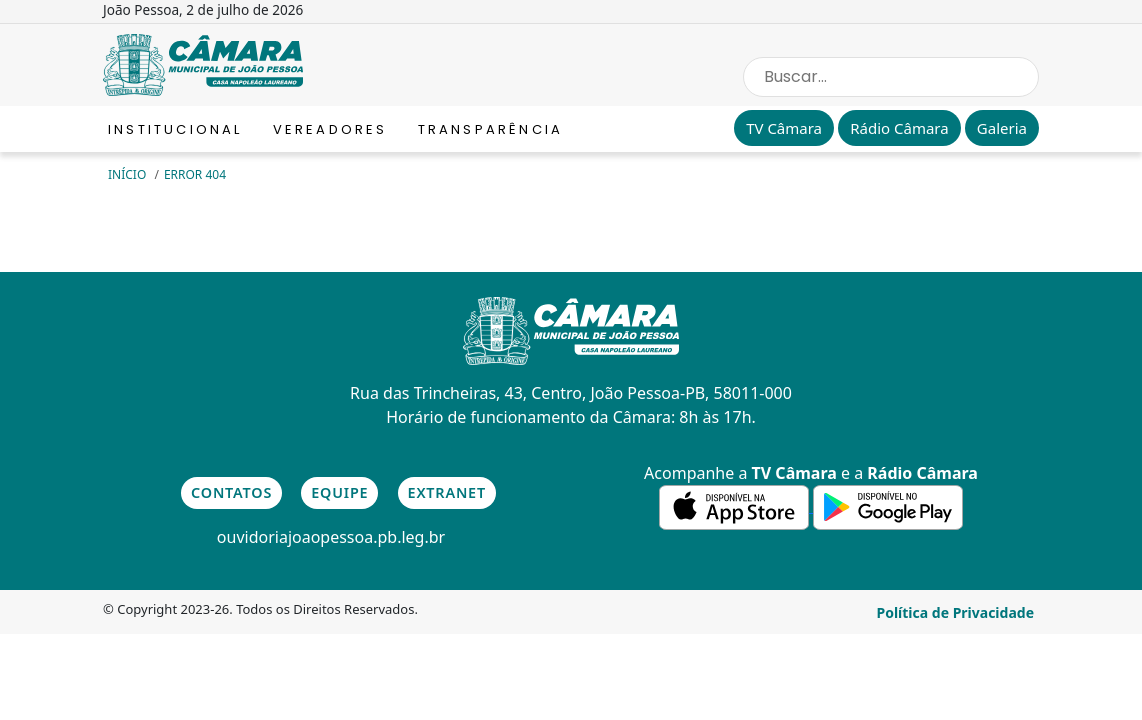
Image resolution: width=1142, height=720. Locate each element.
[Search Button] (1019, 77)
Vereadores (330, 129)
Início (128, 174)
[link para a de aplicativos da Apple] (736, 506)
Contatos (231, 492)
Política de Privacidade (955, 612)
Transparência (491, 129)
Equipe (339, 492)
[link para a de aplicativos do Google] (888, 506)
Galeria (1002, 128)
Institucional (175, 129)
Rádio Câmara (899, 128)
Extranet (447, 492)
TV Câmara (784, 128)
